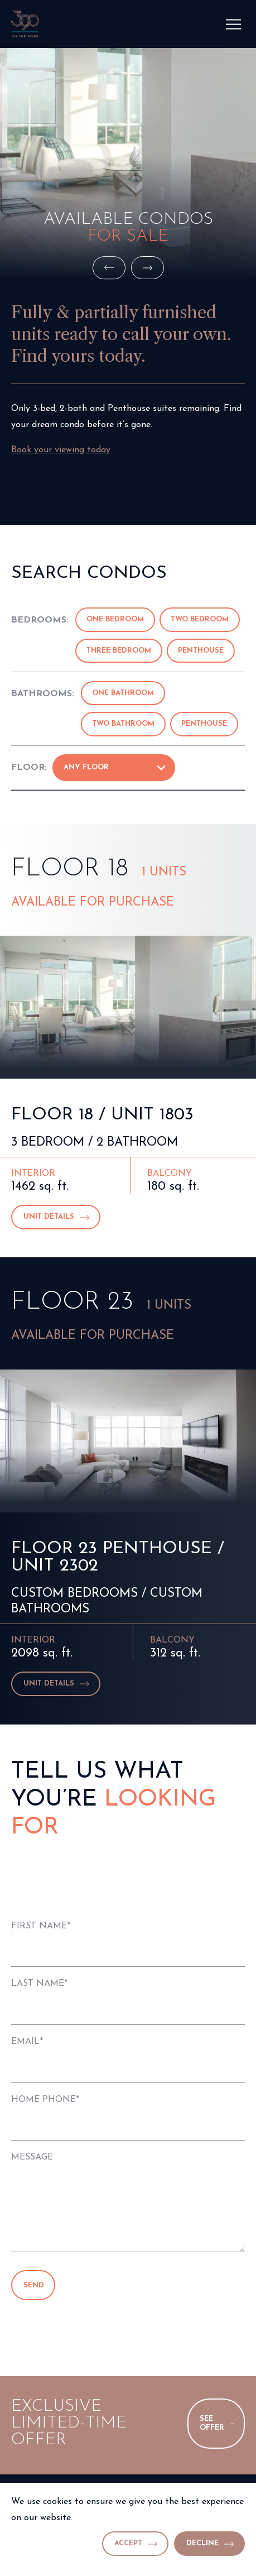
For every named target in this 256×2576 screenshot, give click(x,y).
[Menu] (234, 24)
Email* (27, 2041)
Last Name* (39, 1983)
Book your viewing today (60, 450)
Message (32, 2157)
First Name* (40, 1926)
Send (33, 2285)
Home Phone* (45, 2099)
